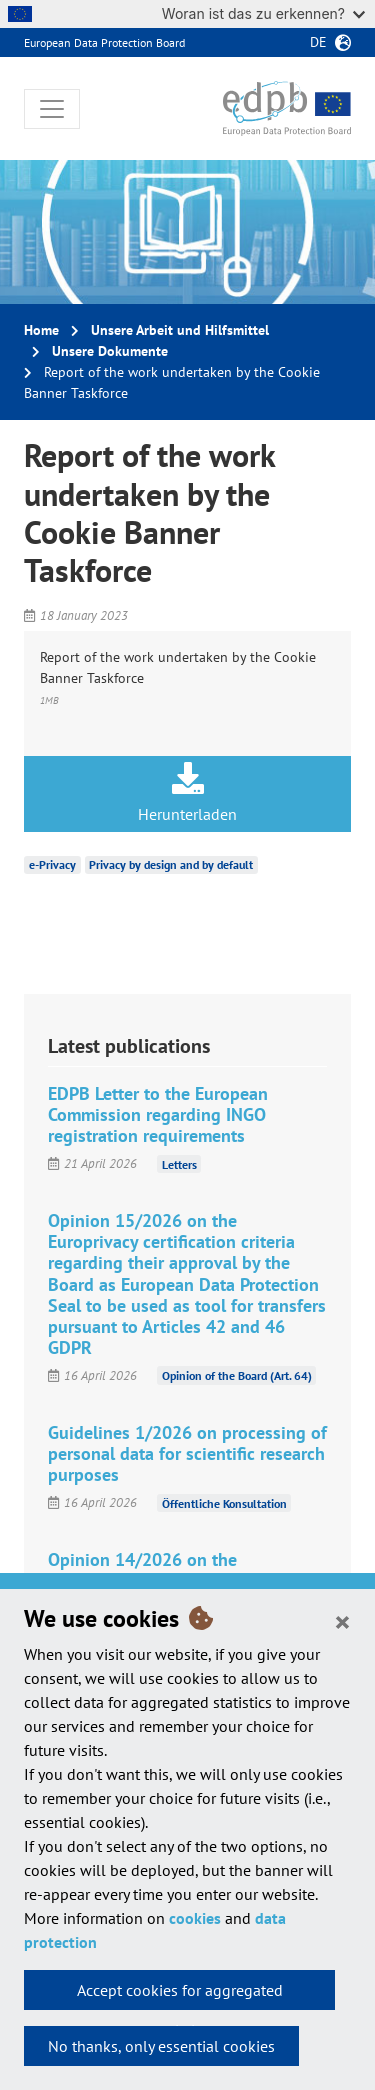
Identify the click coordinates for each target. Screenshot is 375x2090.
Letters (179, 1163)
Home (41, 330)
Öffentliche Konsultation (224, 1502)
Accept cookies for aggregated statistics (180, 1995)
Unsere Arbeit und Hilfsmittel (180, 330)
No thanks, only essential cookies (161, 2046)
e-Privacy (52, 864)
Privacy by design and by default (171, 864)
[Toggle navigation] (52, 109)
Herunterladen (187, 793)
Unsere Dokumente (110, 351)
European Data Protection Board (104, 42)
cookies (195, 1918)
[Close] (342, 1621)
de (318, 42)
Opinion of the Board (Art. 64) (237, 1375)
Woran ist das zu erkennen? (263, 13)
